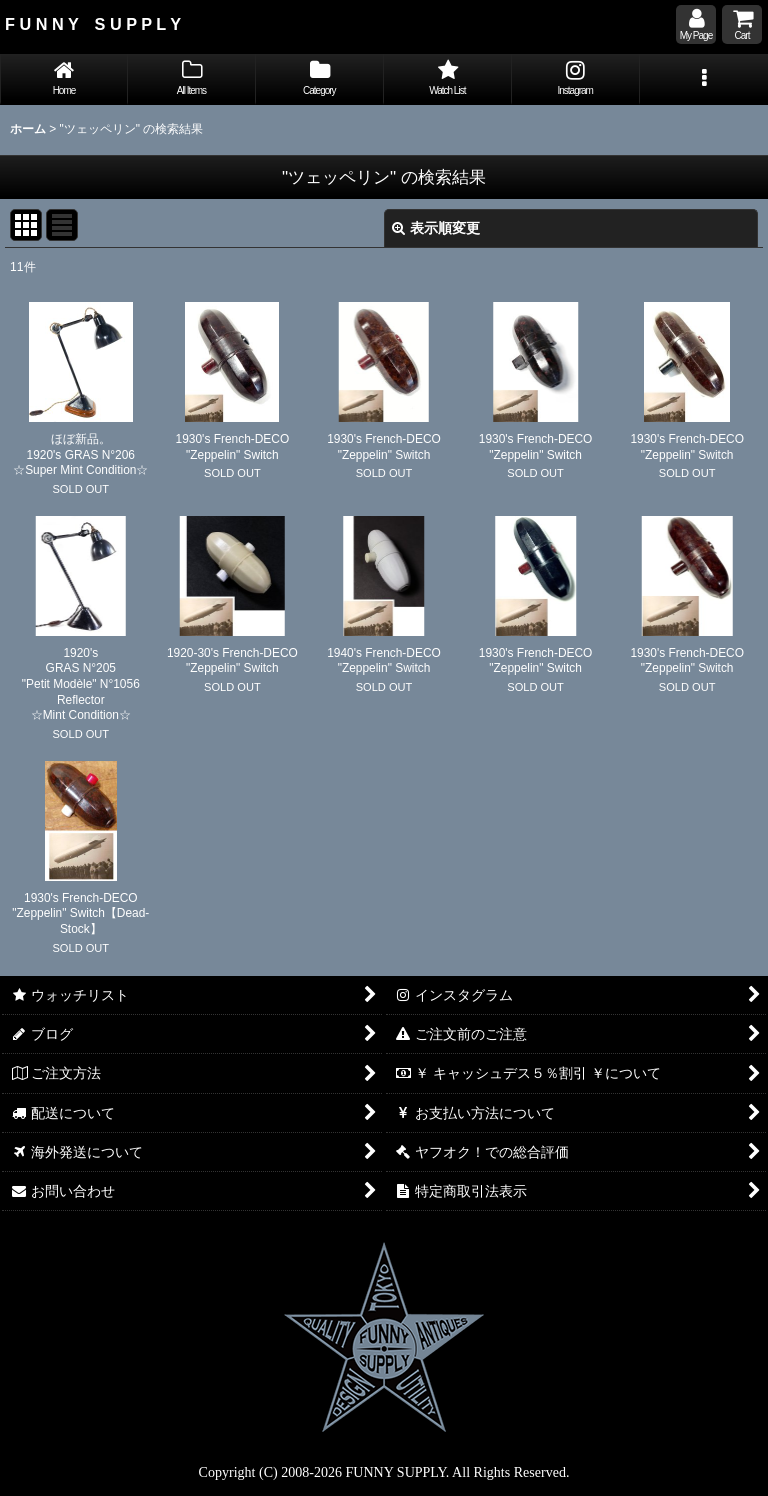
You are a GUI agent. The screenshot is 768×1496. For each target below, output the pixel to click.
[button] (704, 79)
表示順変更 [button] (436, 228)
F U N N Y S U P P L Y (93, 24)
